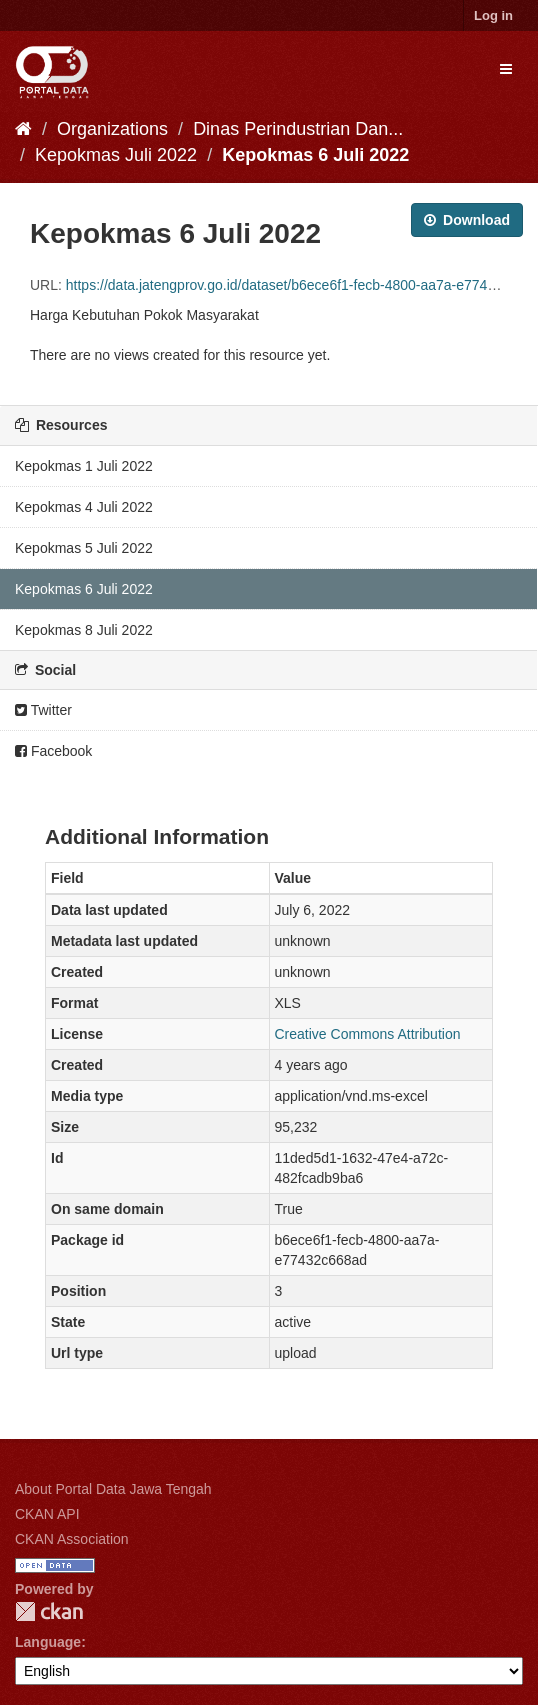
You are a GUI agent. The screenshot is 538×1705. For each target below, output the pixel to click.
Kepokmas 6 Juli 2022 (315, 155)
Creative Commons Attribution (368, 1034)
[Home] (23, 129)
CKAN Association (72, 1539)
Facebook (53, 751)
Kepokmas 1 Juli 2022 (84, 466)
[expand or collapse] (506, 69)
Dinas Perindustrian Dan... (298, 129)
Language (48, 1642)
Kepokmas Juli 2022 (116, 155)
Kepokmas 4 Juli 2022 (84, 507)
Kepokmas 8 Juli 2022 (84, 630)
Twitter (43, 710)
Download (467, 220)
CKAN (49, 1611)
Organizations (112, 129)
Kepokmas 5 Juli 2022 (84, 548)
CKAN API (47, 1514)
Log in (493, 15)
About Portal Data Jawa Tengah (113, 1489)
